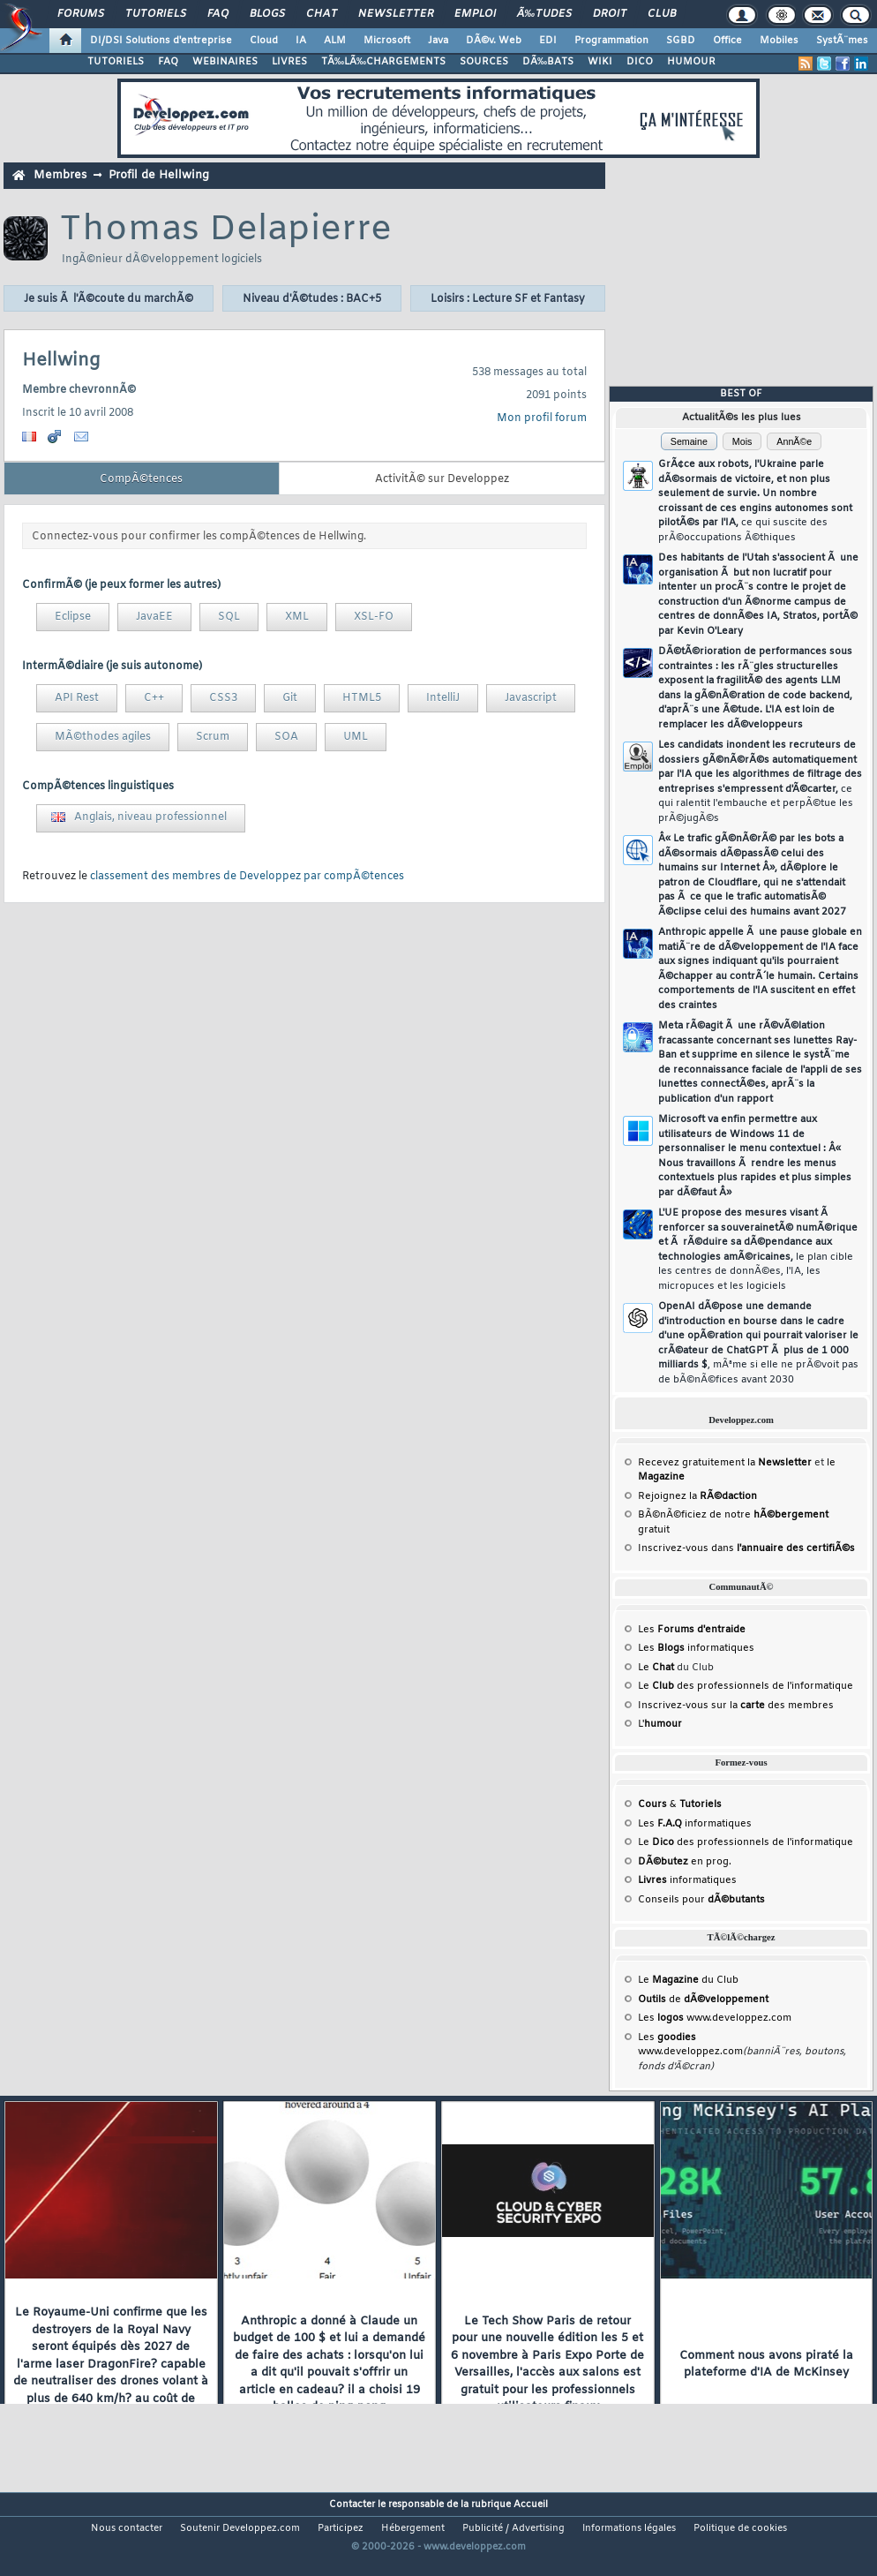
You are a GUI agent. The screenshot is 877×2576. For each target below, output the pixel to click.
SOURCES (484, 62)
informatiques (687, 1880)
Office (727, 40)
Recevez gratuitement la (725, 1463)
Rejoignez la (697, 1496)
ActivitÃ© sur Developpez (442, 479)
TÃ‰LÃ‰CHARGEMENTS (383, 62)
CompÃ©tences (141, 479)
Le (656, 1667)
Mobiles (779, 40)
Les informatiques (696, 1648)
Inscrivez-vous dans (746, 1548)
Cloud (264, 40)
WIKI (600, 62)
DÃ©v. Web (493, 40)
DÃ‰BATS (547, 62)
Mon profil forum (542, 418)
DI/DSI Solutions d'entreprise (161, 40)
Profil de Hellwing (159, 175)
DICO (639, 62)
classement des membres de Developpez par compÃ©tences (247, 877)
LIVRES (289, 62)
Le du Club (688, 1980)
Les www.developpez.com (714, 2018)
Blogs (267, 14)
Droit (609, 14)
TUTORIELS (115, 62)
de (703, 1999)
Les (692, 1629)
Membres (60, 175)
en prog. (684, 1862)
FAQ (218, 14)
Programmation (611, 40)
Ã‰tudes (544, 14)
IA (301, 40)
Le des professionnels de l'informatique (745, 1686)
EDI (548, 40)
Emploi (475, 14)
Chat (321, 14)
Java (438, 40)
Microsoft (387, 40)
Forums (81, 14)
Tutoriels (156, 14)
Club (662, 14)
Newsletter (395, 14)
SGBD (680, 40)
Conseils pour (701, 1900)
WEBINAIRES (225, 62)
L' (660, 1724)
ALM (335, 40)
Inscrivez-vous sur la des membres (736, 1705)
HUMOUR (691, 62)
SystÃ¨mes (842, 40)
